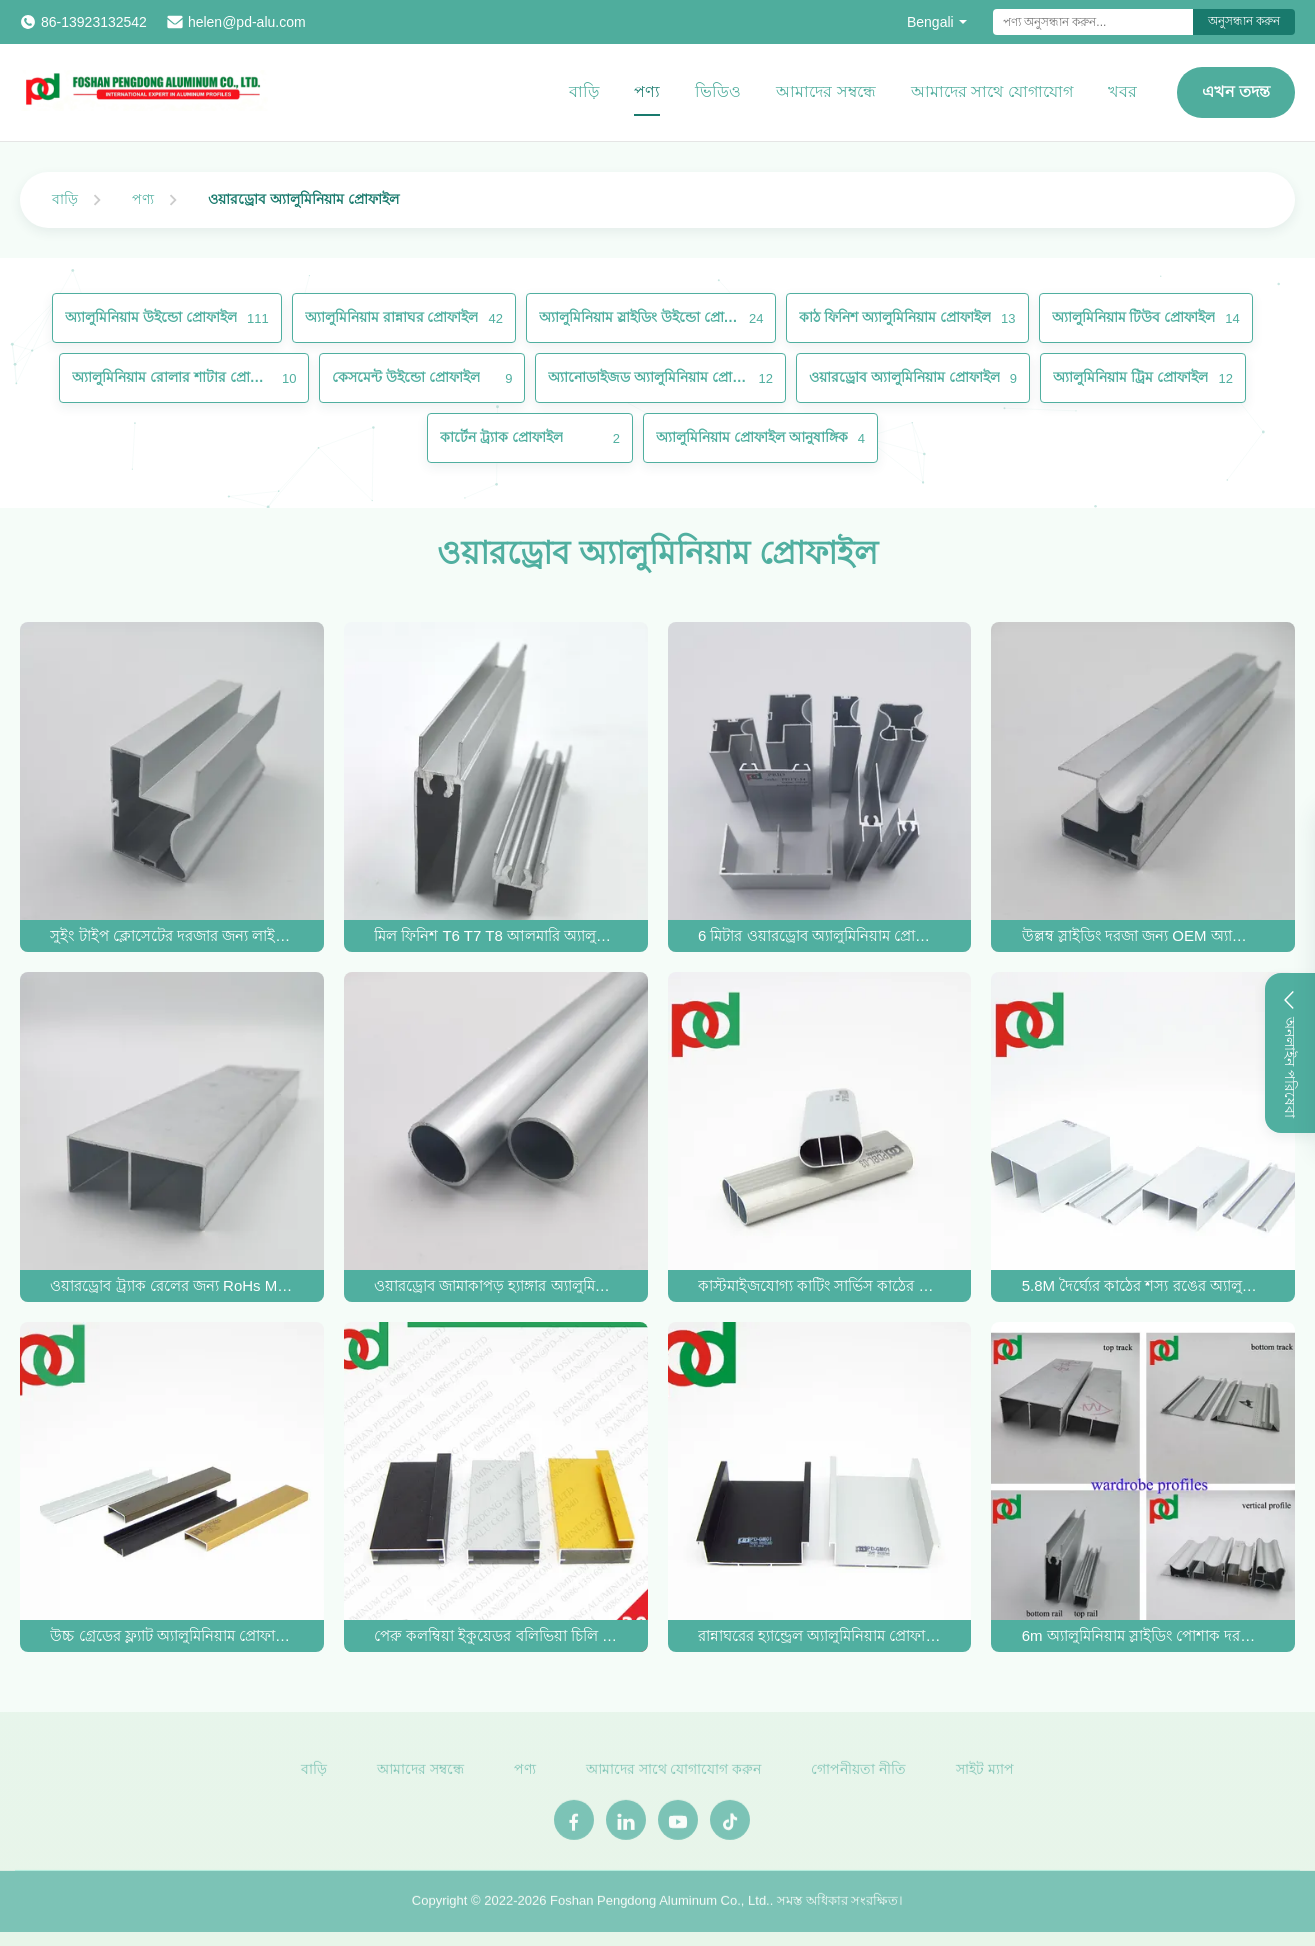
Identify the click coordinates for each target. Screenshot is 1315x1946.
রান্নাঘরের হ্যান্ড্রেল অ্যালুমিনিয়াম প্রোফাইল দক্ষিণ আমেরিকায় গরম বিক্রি (819, 1635)
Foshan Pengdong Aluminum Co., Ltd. (660, 1906)
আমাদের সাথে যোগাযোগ (992, 91)
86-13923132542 (94, 22)
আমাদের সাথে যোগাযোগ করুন (674, 1775)
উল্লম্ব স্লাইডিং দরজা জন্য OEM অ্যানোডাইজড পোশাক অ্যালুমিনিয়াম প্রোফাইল (1143, 935)
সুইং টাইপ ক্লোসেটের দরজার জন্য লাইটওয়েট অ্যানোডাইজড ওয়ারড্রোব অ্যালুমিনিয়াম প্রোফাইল (171, 935)
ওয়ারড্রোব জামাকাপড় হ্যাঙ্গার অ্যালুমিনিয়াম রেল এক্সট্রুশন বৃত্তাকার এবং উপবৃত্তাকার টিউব (495, 1285)
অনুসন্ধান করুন (1244, 21)
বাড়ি (584, 91)
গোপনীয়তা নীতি (858, 1775)
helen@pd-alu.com (247, 22)
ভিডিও (718, 91)
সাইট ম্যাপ (985, 1775)
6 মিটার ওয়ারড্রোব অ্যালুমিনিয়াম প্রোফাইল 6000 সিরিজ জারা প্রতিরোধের (819, 935)
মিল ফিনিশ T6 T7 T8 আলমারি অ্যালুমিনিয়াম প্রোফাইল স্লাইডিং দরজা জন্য (495, 935)
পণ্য (647, 91)
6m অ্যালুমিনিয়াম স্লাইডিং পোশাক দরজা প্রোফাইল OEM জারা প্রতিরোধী (1143, 1635)
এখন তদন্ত (1236, 91)
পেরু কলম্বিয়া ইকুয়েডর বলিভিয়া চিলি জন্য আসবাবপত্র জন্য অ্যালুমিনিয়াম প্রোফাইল (495, 1635)
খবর (1122, 91)
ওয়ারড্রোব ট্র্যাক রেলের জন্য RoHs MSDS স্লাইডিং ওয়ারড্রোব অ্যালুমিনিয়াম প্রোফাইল (171, 1285)
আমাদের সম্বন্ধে (825, 91)
